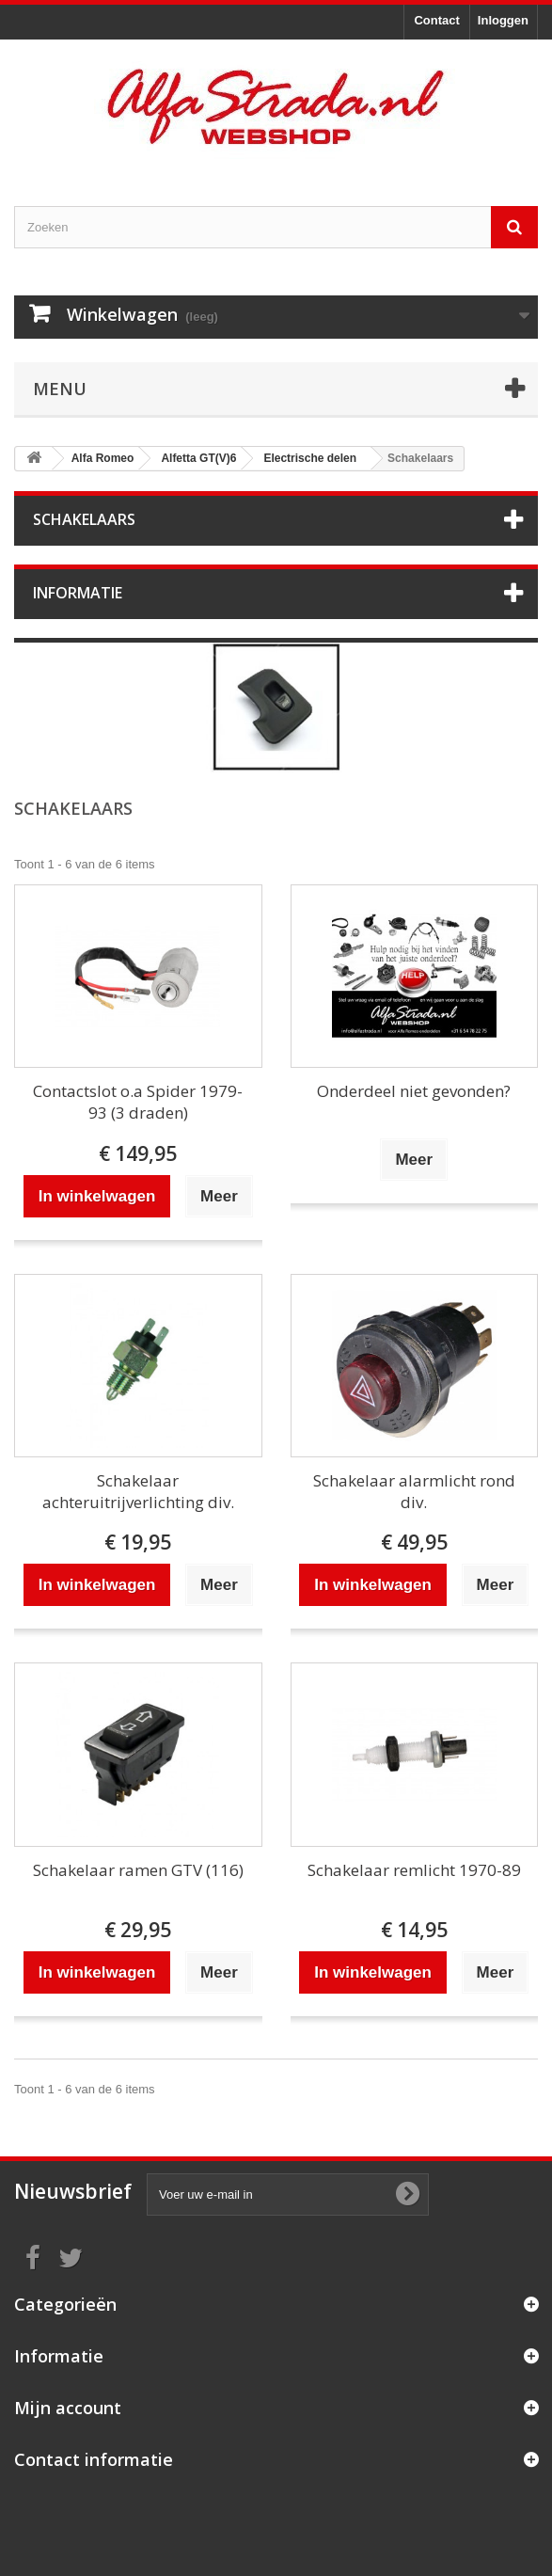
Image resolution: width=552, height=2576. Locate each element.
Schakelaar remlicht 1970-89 (414, 1870)
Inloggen (503, 20)
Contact (436, 20)
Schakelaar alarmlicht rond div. (414, 1491)
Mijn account (67, 2407)
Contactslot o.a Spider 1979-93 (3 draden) (138, 1101)
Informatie (77, 592)
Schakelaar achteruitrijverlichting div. (138, 1491)
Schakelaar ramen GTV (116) (138, 1870)
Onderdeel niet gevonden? (414, 1091)
